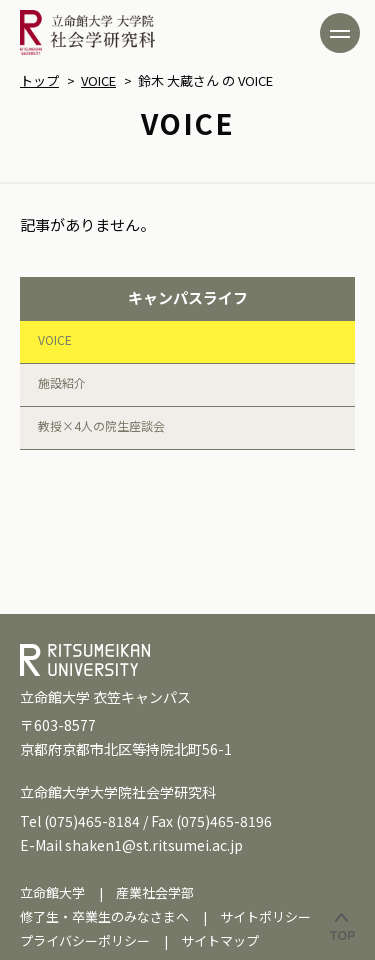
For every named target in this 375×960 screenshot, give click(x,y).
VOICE (98, 80)
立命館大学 (52, 892)
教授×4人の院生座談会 (101, 425)
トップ (39, 80)
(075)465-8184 (92, 821)
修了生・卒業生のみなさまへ (104, 916)
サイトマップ (220, 940)
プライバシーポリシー (85, 940)
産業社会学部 (155, 892)
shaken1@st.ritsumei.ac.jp (154, 845)
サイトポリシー (265, 916)
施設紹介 (62, 382)
